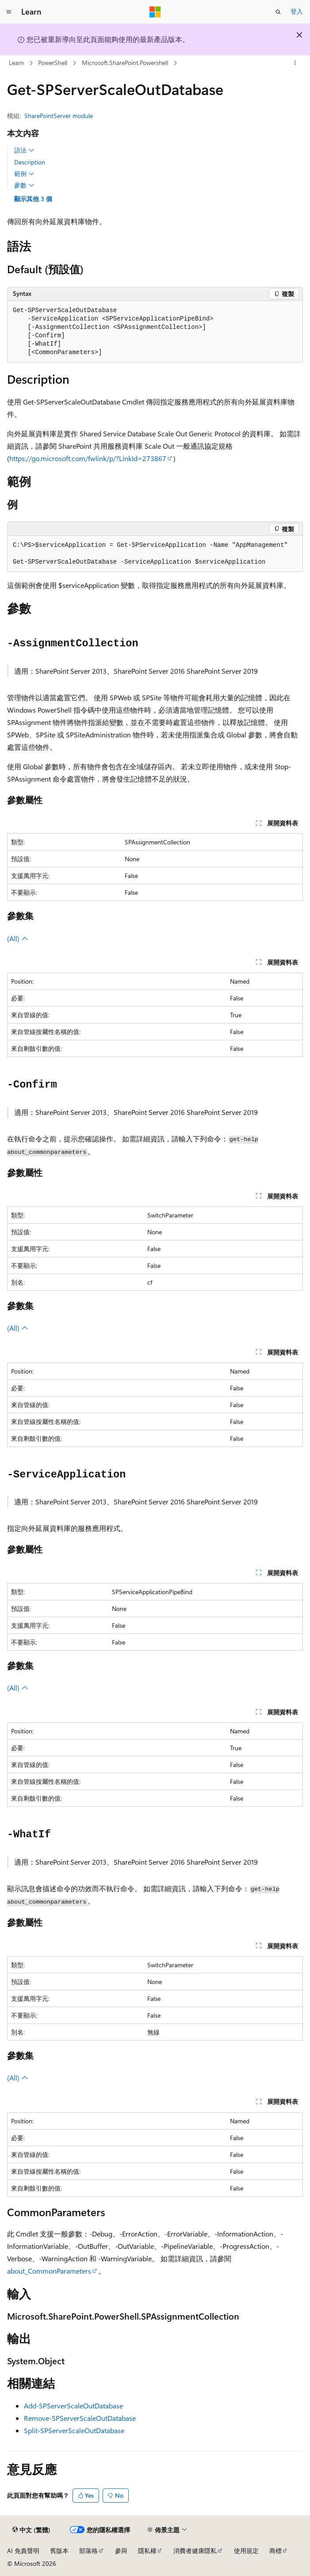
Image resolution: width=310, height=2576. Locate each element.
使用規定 (246, 2550)
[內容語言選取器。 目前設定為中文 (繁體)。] (31, 2530)
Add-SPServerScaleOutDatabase (73, 2405)
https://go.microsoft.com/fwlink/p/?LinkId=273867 (87, 458)
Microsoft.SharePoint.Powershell (125, 62)
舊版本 (59, 2550)
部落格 (88, 2550)
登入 (297, 11)
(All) (17, 938)
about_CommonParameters (49, 2270)
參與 (121, 2550)
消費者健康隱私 (195, 2550)
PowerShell (52, 62)
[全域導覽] (9, 12)
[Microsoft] (155, 12)
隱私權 (147, 2550)
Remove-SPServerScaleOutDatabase (80, 2418)
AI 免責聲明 (23, 2550)
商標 (275, 2550)
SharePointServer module (58, 115)
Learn (16, 62)
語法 (24, 150)
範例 (24, 174)
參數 (24, 185)
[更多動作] (295, 63)
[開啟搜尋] (278, 12)
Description (29, 162)
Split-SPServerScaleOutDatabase (74, 2430)
